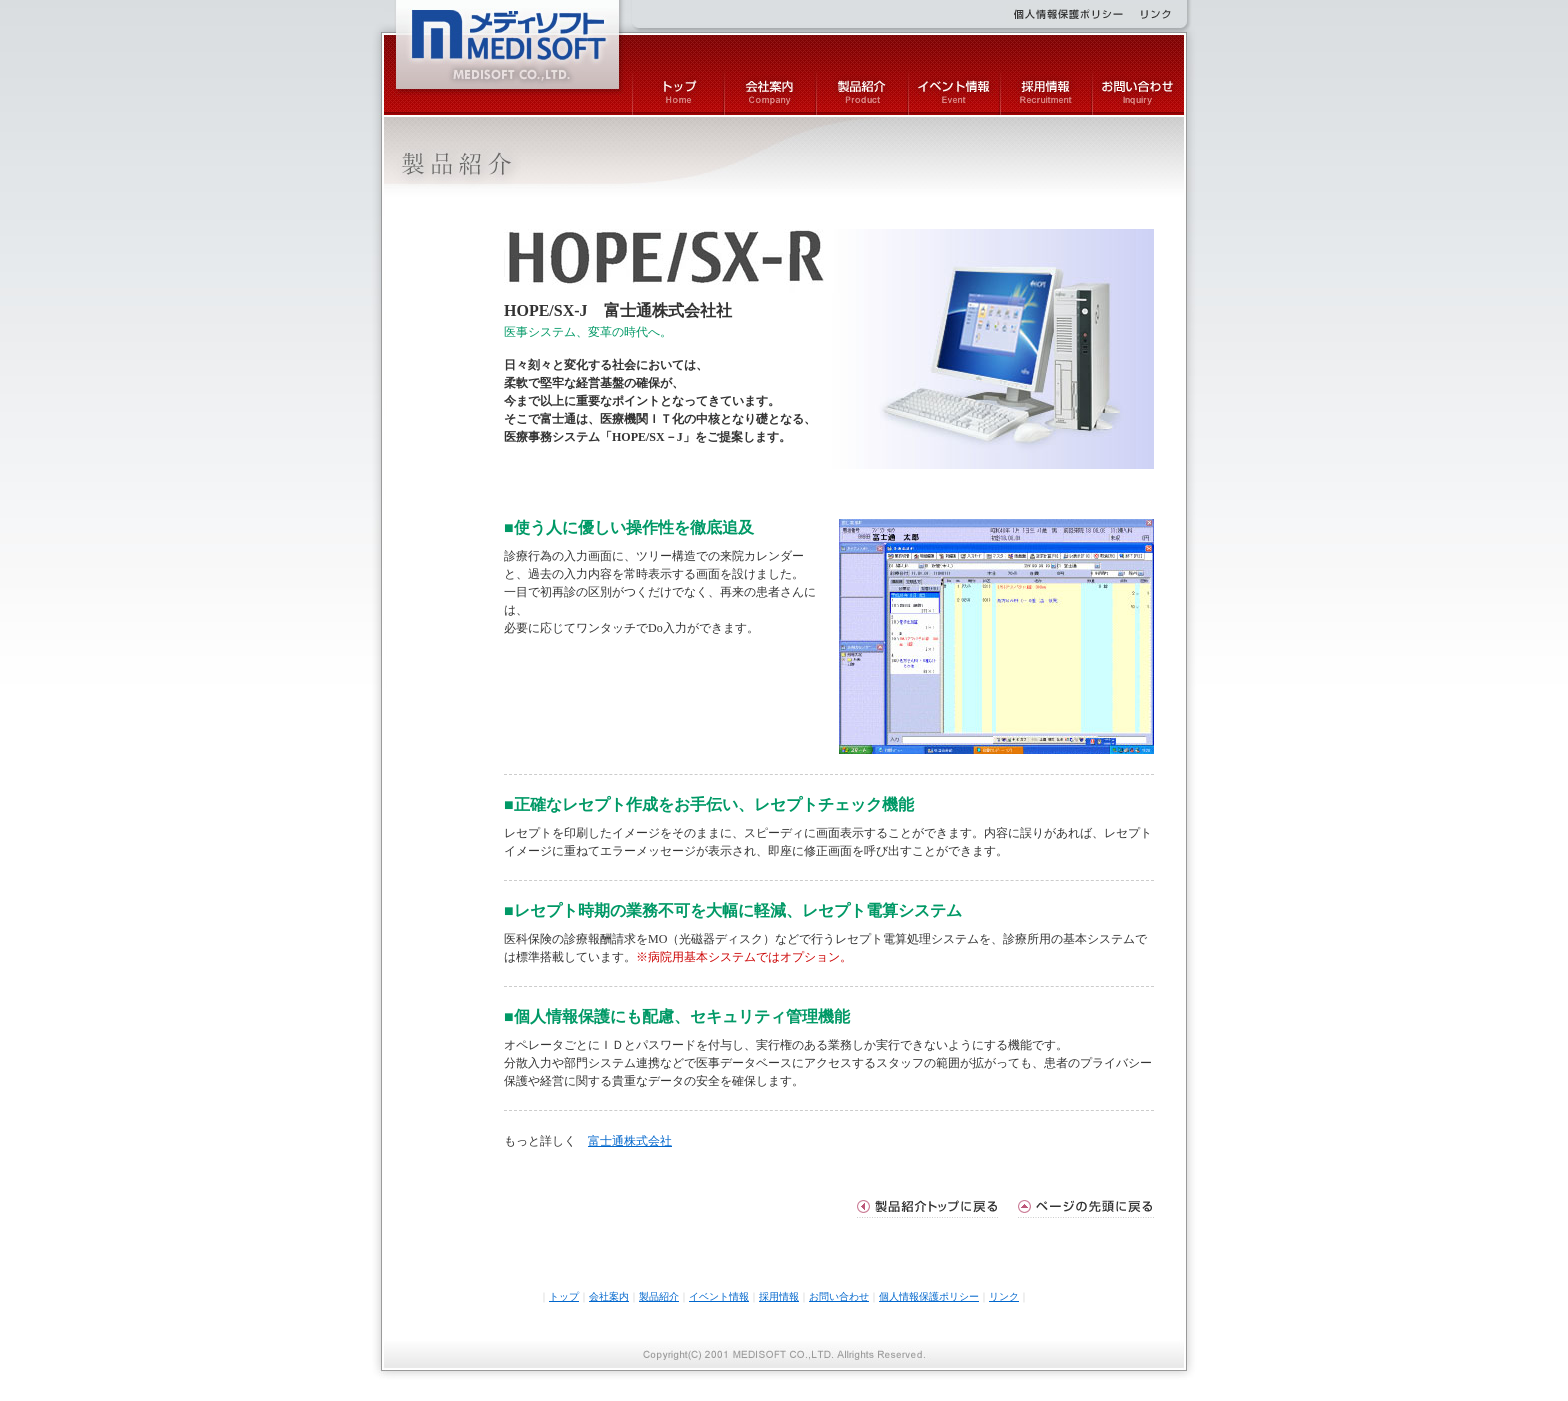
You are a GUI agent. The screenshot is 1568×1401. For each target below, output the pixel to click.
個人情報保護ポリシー (929, 1296)
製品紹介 (659, 1296)
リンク (1004, 1296)
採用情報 (779, 1296)
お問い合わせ (839, 1296)
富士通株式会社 (630, 1141)
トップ (564, 1296)
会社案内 (609, 1296)
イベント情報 (719, 1296)
